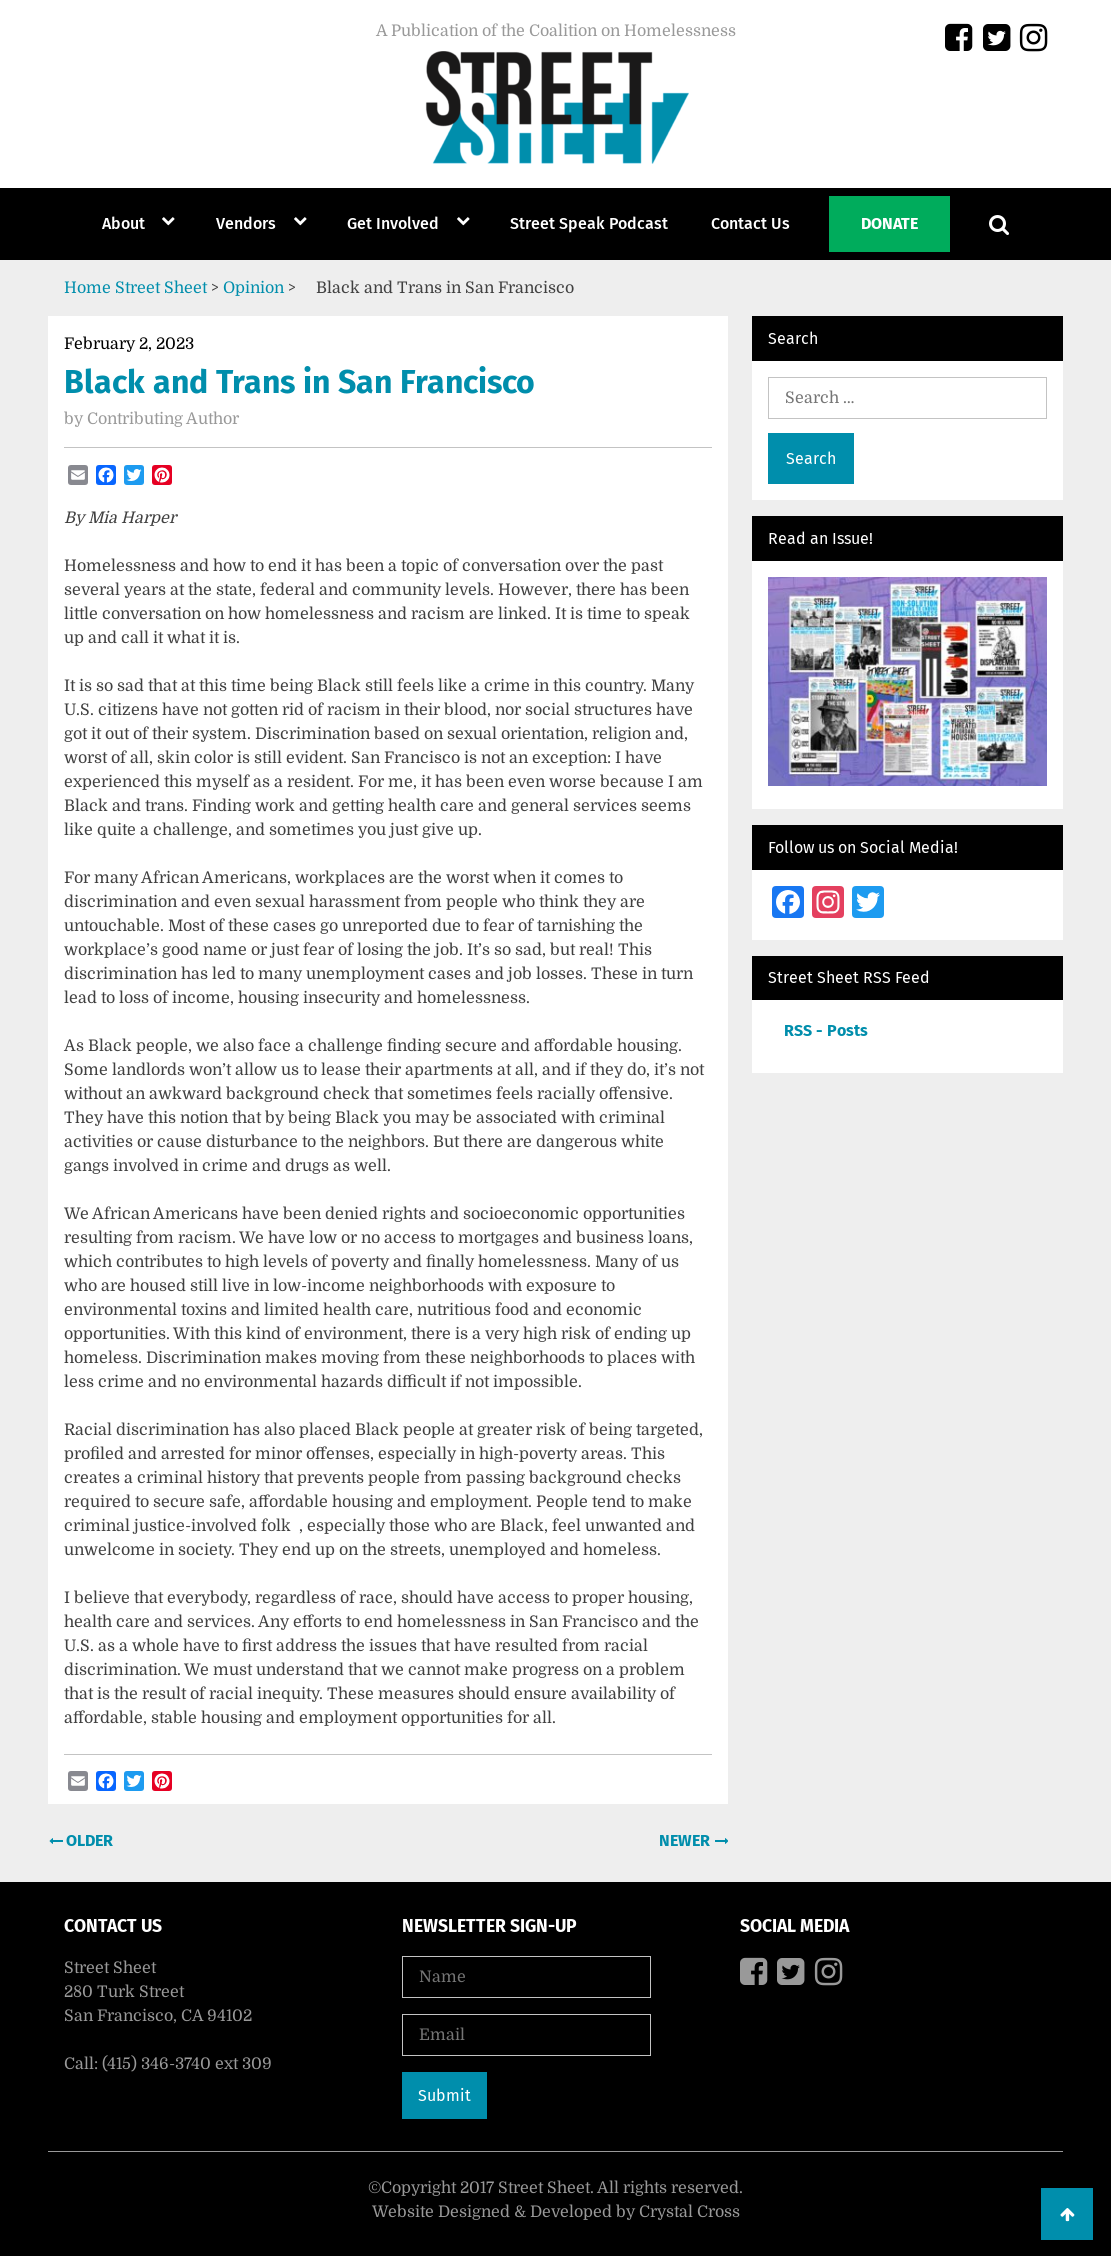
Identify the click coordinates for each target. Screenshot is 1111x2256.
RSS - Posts (826, 1030)
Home (87, 288)
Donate (889, 223)
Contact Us (750, 223)
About (123, 223)
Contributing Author (163, 419)
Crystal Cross (689, 2212)
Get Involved (393, 223)
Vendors (246, 223)
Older (87, 1840)
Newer (686, 1840)
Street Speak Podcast (589, 223)
